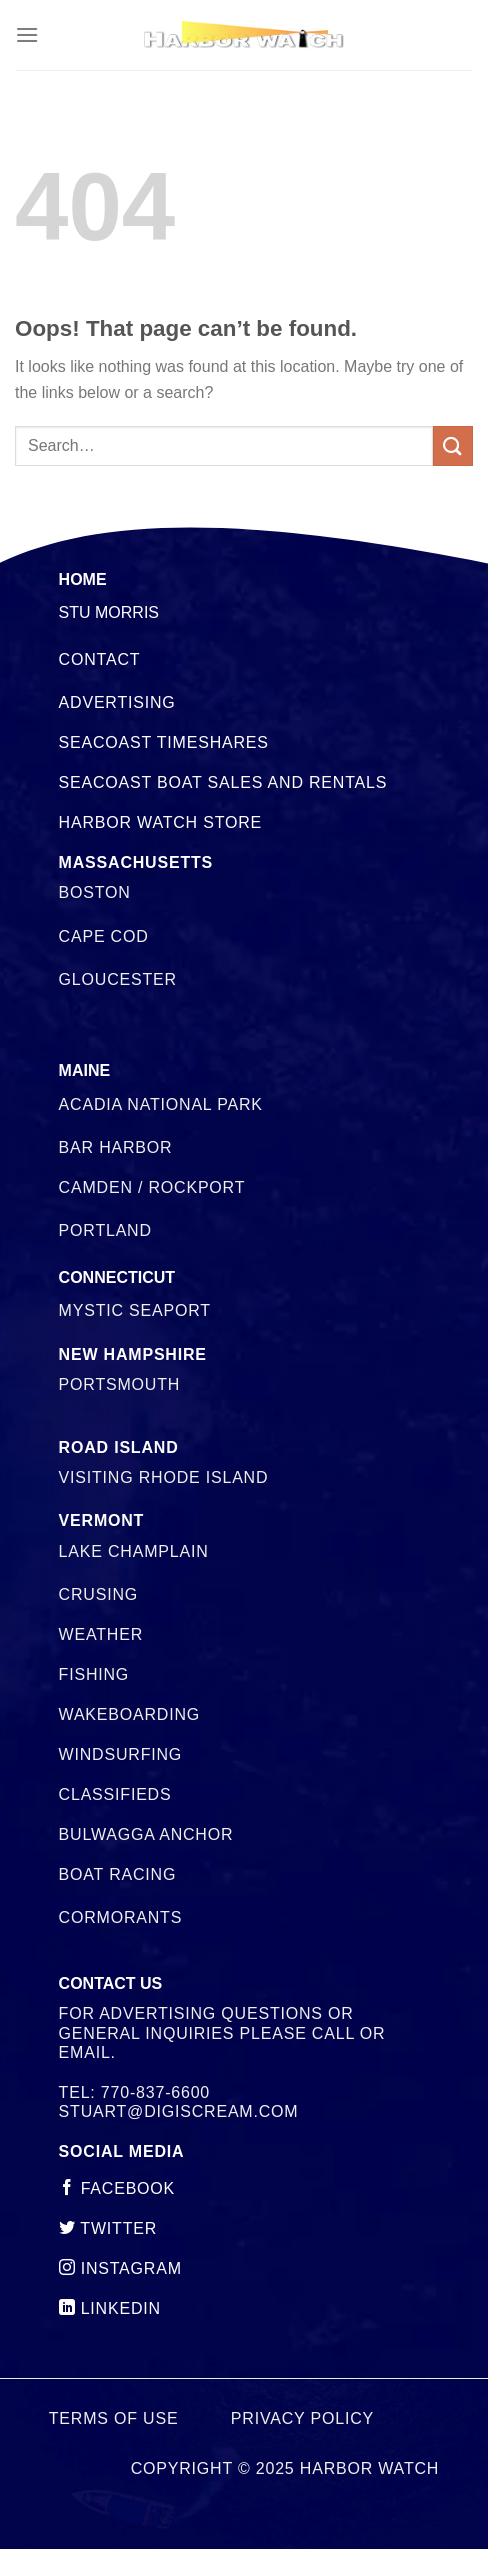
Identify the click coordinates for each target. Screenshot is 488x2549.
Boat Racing (118, 1874)
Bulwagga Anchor (146, 1834)
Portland (105, 1230)
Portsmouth (119, 1384)
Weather (101, 1634)
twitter (108, 2228)
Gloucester (118, 979)
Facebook (117, 2188)
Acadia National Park (161, 1104)
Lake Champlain (134, 1551)
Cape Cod (104, 936)
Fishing (94, 1674)
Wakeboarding (129, 1714)
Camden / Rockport (152, 1187)
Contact (100, 659)
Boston (95, 892)
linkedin (110, 2308)
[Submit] (453, 445)
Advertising (117, 702)
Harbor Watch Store (160, 822)
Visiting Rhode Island (164, 1477)
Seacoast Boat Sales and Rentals (223, 782)
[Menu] (27, 34)
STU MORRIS (109, 612)
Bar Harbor (116, 1147)
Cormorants (121, 1917)
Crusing (98, 1594)
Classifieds (115, 1794)
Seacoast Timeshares (164, 742)
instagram (120, 2268)
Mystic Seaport (135, 1310)
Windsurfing (120, 1754)
